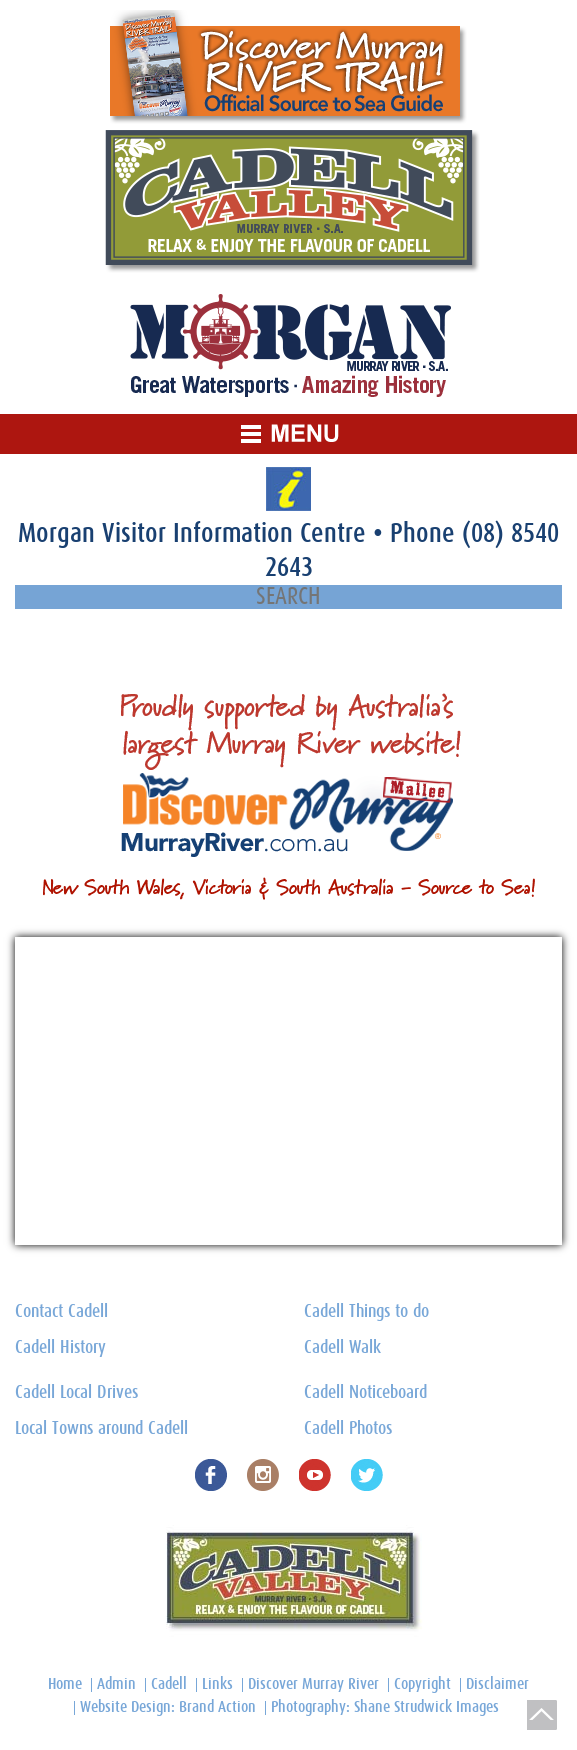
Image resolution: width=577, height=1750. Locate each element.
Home (65, 1684)
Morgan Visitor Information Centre (195, 533)
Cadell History (60, 1348)
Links (217, 1684)
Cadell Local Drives (76, 1393)
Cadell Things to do (366, 1312)
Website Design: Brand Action (168, 1707)
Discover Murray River (313, 1684)
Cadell (169, 1684)
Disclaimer (497, 1684)
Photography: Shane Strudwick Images (385, 1707)
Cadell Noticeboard (365, 1393)
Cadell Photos (348, 1429)
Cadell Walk (342, 1348)
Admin (116, 1684)
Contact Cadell (61, 1312)
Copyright (422, 1684)
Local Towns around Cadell (101, 1429)
